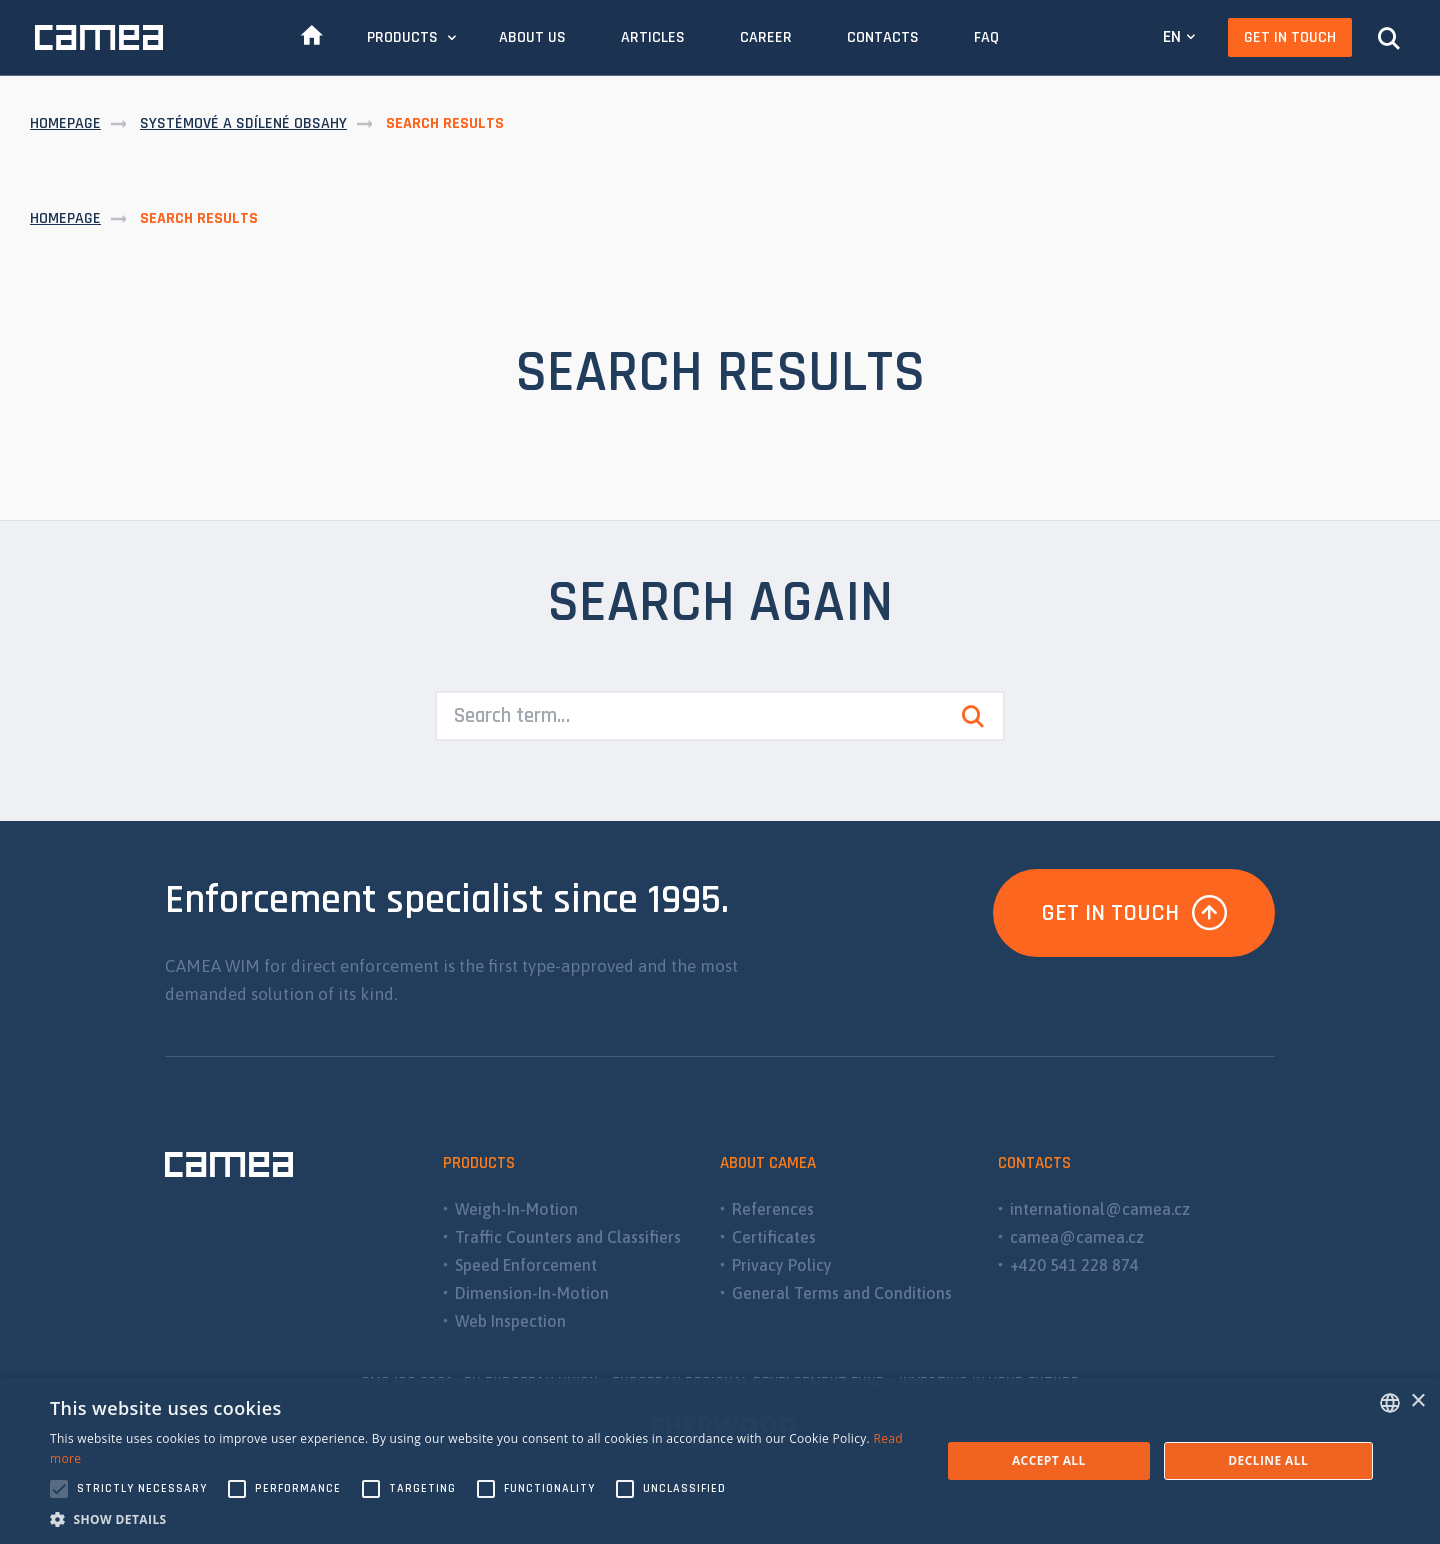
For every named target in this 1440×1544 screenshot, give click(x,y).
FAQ (986, 37)
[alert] (720, 1461)
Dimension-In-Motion (532, 1293)
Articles (653, 37)
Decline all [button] (1268, 1460)
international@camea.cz (1100, 1209)
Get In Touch (1290, 37)
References (773, 1209)
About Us (532, 37)
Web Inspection (510, 1321)
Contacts (883, 37)
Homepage (65, 123)
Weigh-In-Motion (516, 1209)
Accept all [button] (1049, 1460)
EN (1172, 36)
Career (766, 37)
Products (402, 37)
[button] (482, 1519)
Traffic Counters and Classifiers (568, 1237)
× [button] (1417, 1401)
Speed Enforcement (526, 1265)
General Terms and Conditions (842, 1293)
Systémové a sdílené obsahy (243, 123)
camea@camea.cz (1077, 1237)
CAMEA (99, 37)
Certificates (774, 1237)
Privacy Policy (782, 1265)
